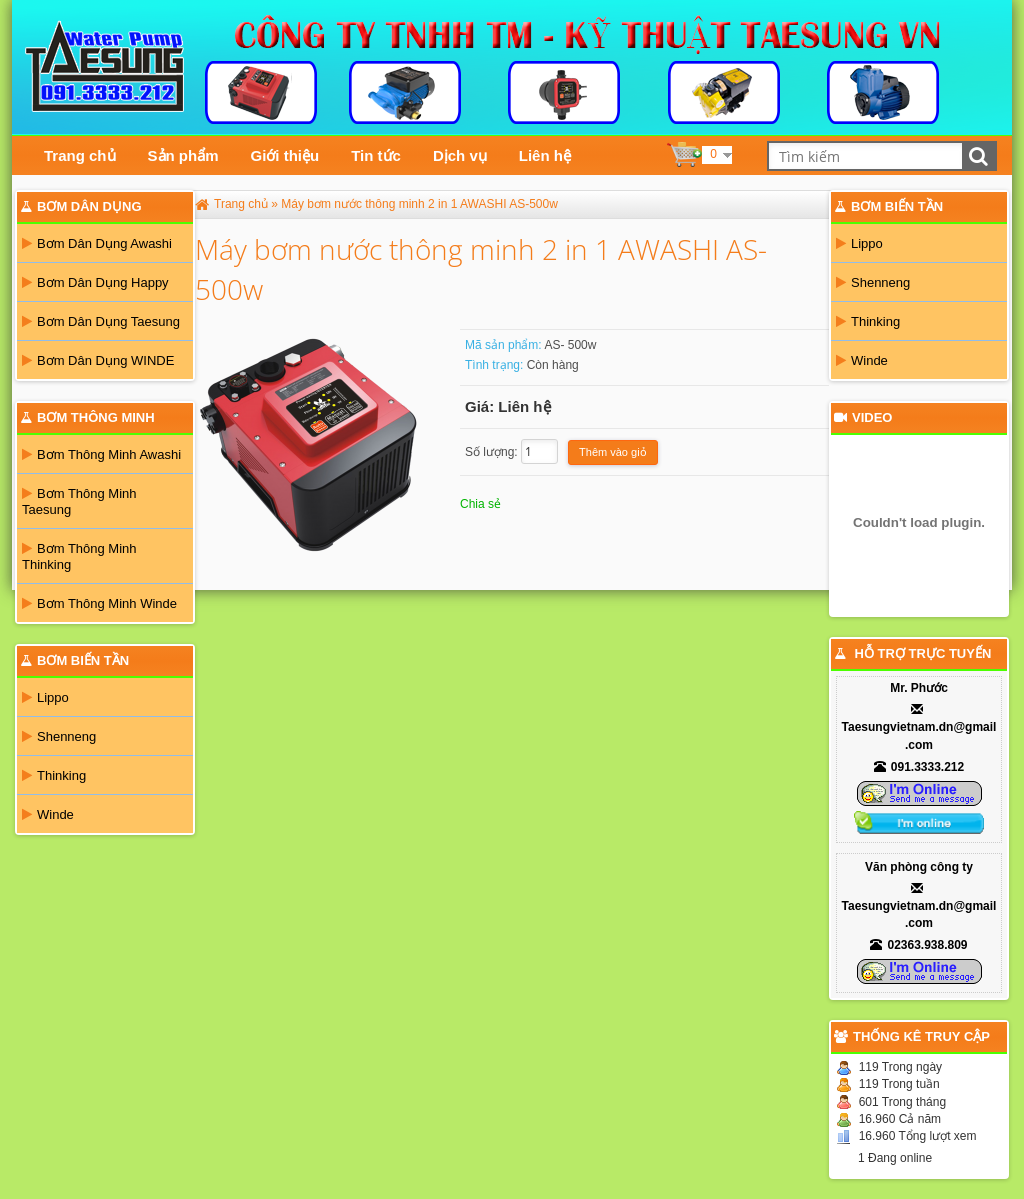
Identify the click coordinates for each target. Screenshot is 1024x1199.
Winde (48, 814)
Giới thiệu (285, 155)
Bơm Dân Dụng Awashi (97, 243)
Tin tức (376, 155)
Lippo (45, 697)
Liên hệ (545, 155)
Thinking (54, 775)
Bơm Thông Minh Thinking (79, 556)
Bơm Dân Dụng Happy (95, 282)
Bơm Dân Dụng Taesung (101, 321)
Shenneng (59, 736)
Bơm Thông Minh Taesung (79, 501)
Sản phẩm (183, 155)
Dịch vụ (460, 155)
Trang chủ (80, 155)
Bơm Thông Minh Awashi (101, 454)
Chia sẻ (480, 504)
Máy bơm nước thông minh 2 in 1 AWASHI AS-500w (419, 204)
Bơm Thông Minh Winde (99, 603)
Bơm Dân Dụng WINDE (98, 360)
